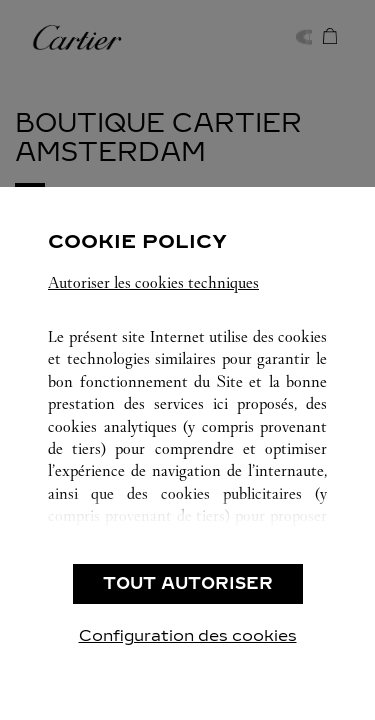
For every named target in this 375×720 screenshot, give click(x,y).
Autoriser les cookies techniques (153, 282)
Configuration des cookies (188, 635)
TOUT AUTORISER (188, 583)
